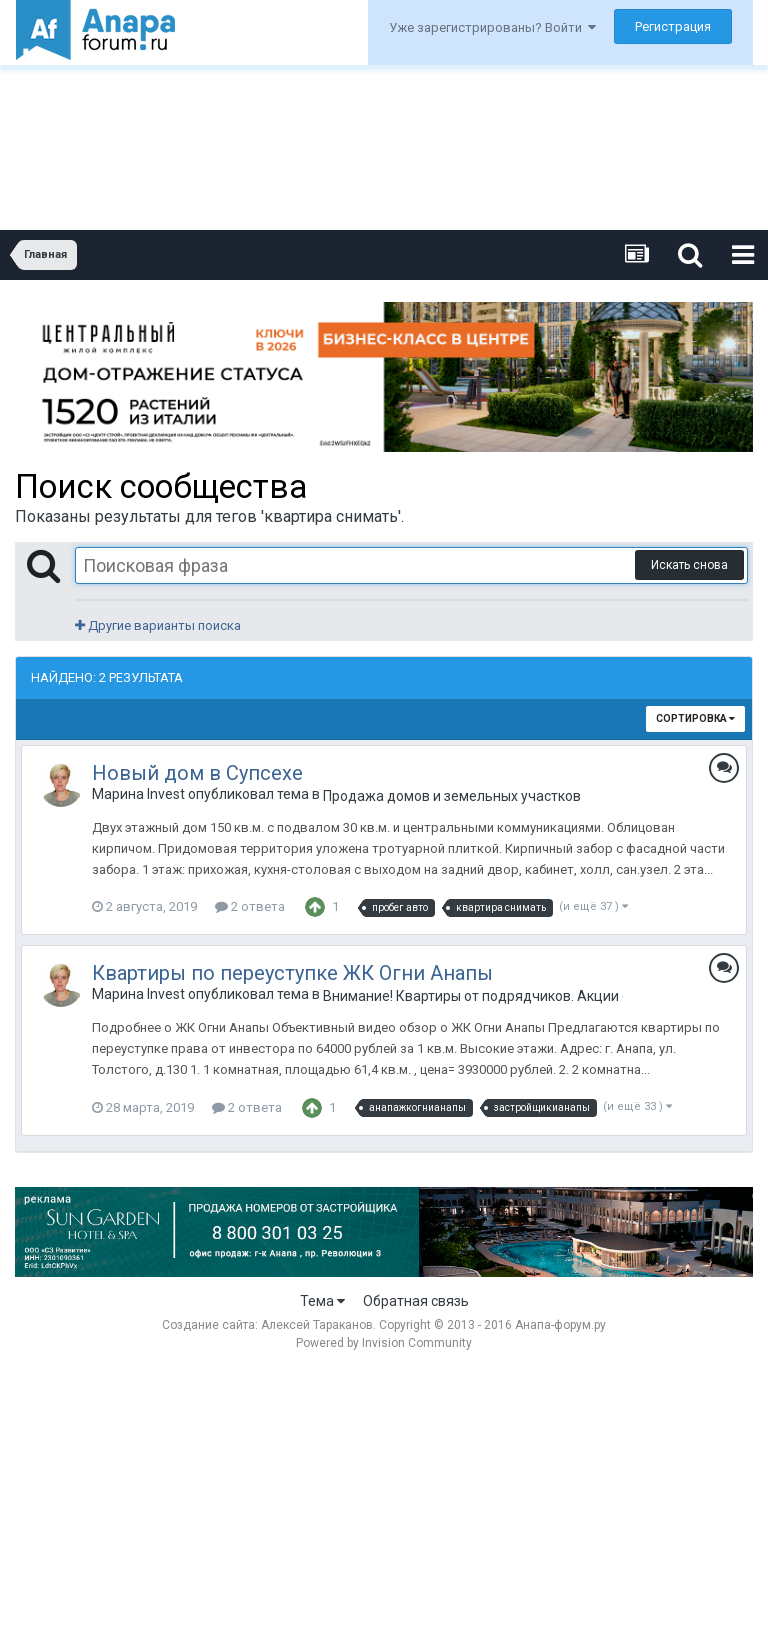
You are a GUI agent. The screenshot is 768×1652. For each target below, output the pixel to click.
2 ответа (250, 906)
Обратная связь (416, 1301)
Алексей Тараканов (317, 1325)
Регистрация (673, 26)
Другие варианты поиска (158, 625)
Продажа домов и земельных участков (452, 796)
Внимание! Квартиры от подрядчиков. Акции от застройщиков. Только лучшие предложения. (473, 996)
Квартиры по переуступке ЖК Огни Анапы (292, 973)
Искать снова (689, 565)
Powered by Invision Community (384, 1343)
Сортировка (695, 718)
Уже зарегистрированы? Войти (492, 27)
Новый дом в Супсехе (197, 773)
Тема (322, 1301)
